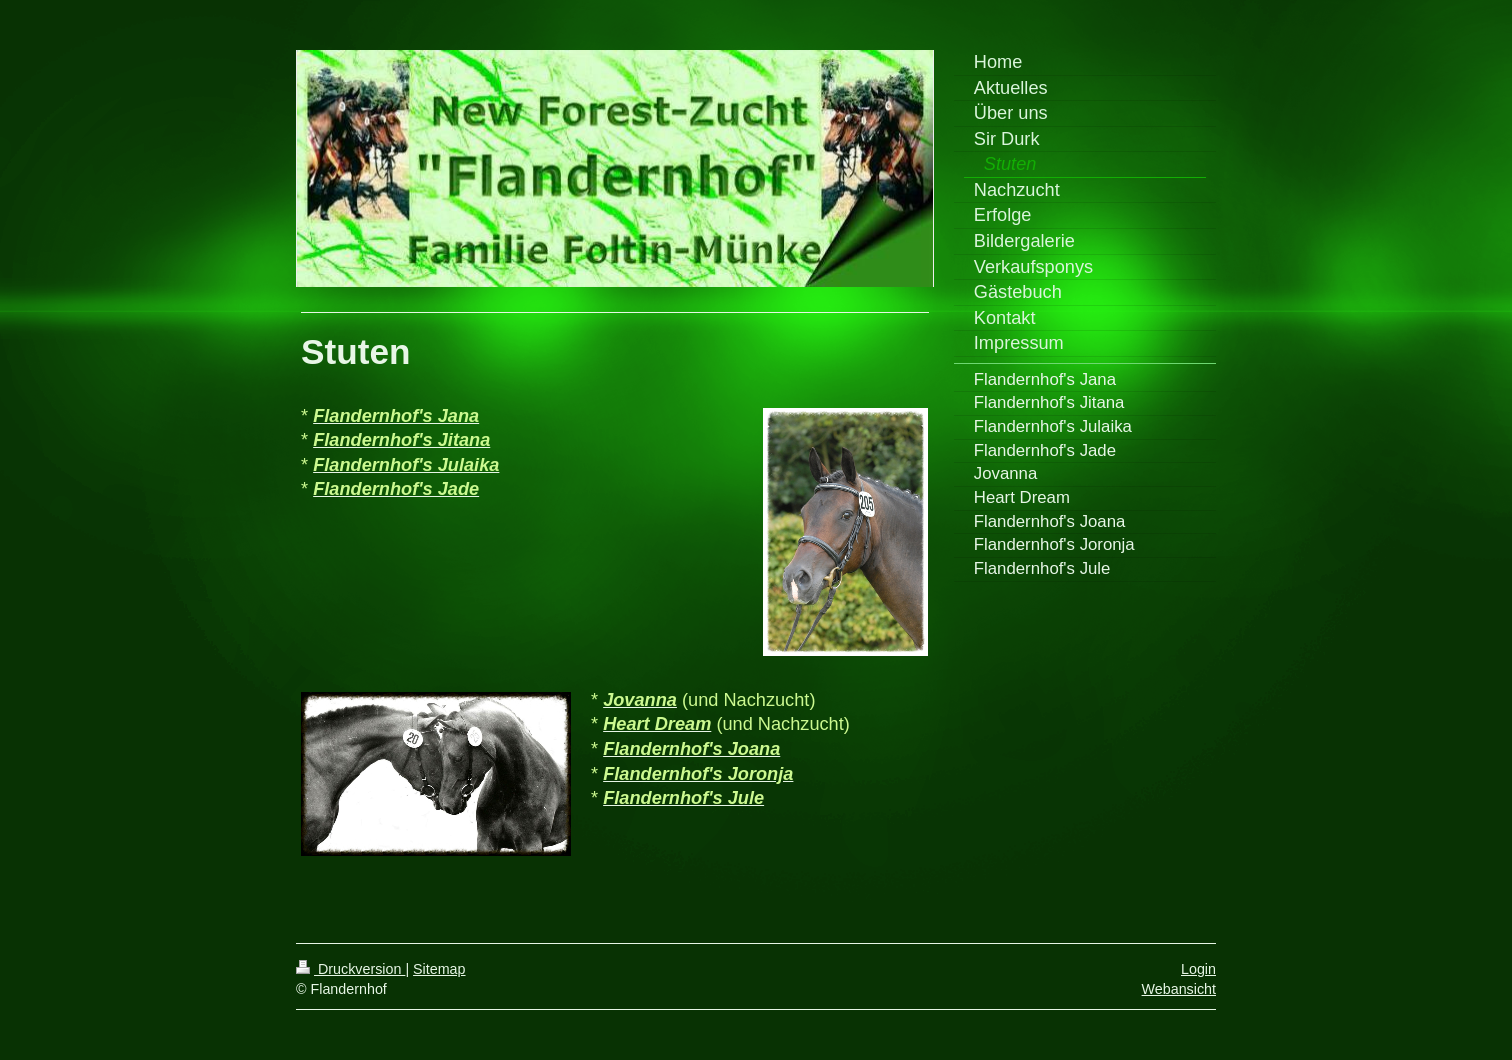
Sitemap (439, 969)
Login (1198, 969)
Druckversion (350, 969)
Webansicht (1179, 989)
